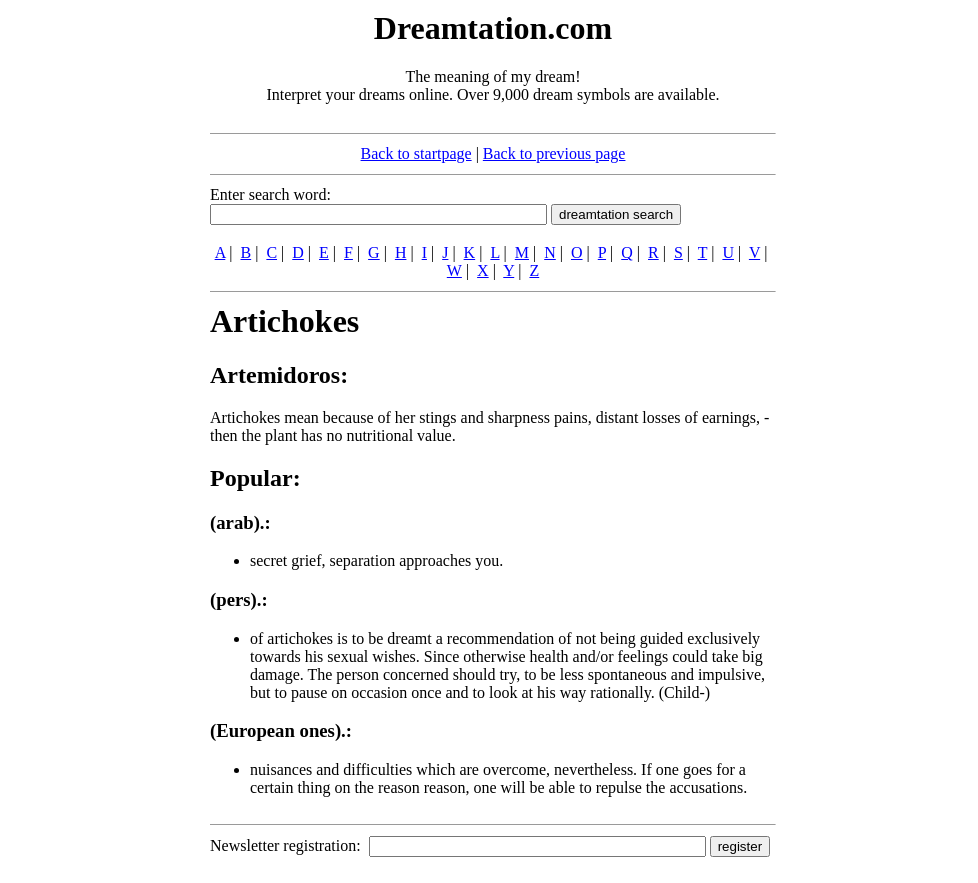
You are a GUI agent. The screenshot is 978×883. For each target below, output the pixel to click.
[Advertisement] (88, 308)
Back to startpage (416, 153)
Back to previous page (554, 153)
